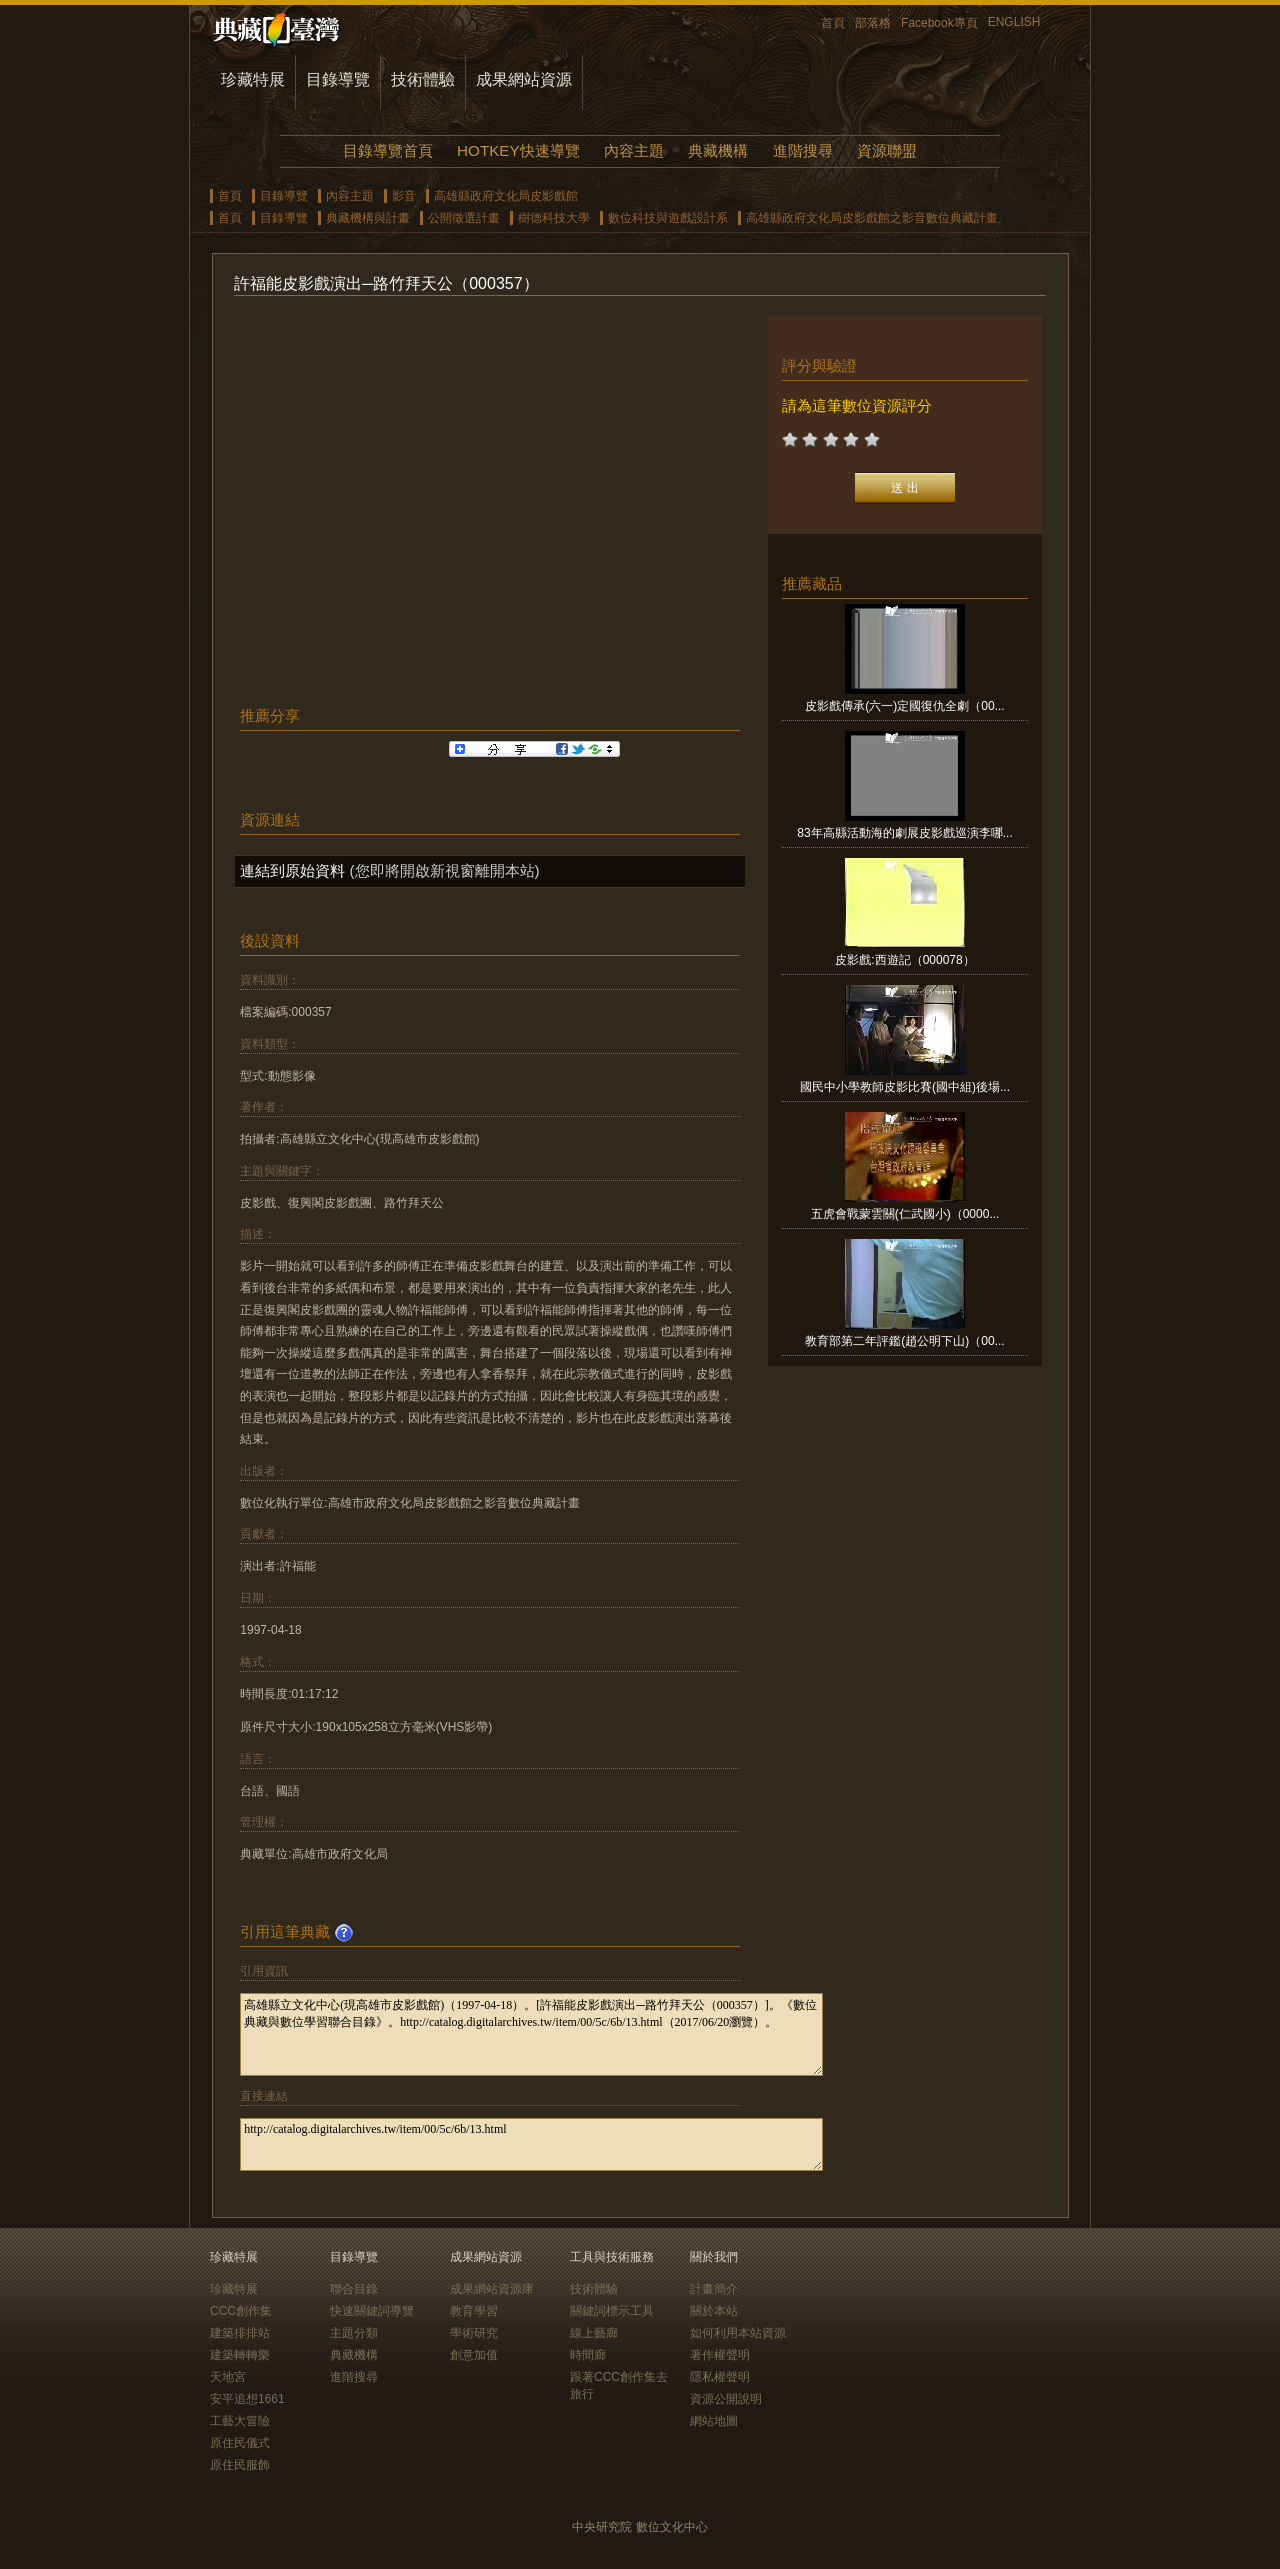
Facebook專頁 (939, 23)
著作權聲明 (720, 2355)
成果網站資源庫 (492, 2289)
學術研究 (474, 2333)
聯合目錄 (354, 2289)
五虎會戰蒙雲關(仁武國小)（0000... (905, 1214)
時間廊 (588, 2355)
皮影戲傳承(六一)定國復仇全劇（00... (904, 706)
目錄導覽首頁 (388, 150)
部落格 (873, 23)
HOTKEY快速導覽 (518, 150)
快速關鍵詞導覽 (372, 2311)
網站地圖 (714, 2421)
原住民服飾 (240, 2465)
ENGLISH (1014, 22)
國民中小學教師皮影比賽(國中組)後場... (905, 1087)
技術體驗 (423, 79)
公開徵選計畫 (464, 218)
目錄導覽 (338, 79)
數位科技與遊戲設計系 (668, 218)
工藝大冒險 (240, 2421)
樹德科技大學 (554, 218)
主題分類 (354, 2333)
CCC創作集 (241, 2311)
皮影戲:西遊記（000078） (904, 960)
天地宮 (228, 2377)
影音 (404, 196)
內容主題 (634, 150)
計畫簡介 (714, 2289)
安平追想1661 (247, 2399)
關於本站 (714, 2311)
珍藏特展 (253, 79)
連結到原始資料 (292, 870)
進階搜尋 (803, 150)
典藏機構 (718, 150)
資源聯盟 (887, 150)
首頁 (833, 23)
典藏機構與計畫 (368, 218)
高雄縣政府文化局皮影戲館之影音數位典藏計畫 (872, 218)
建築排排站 (240, 2333)
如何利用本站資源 (738, 2333)
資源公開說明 (726, 2399)
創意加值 (474, 2355)
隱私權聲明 (720, 2377)
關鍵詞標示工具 (612, 2311)
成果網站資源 (524, 79)
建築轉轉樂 (240, 2355)
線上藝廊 (594, 2333)
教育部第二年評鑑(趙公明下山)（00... (904, 1341)
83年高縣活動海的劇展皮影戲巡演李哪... (904, 833)
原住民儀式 (240, 2443)
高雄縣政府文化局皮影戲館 (506, 196)
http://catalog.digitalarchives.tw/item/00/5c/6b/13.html (531, 2144)
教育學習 (474, 2311)
